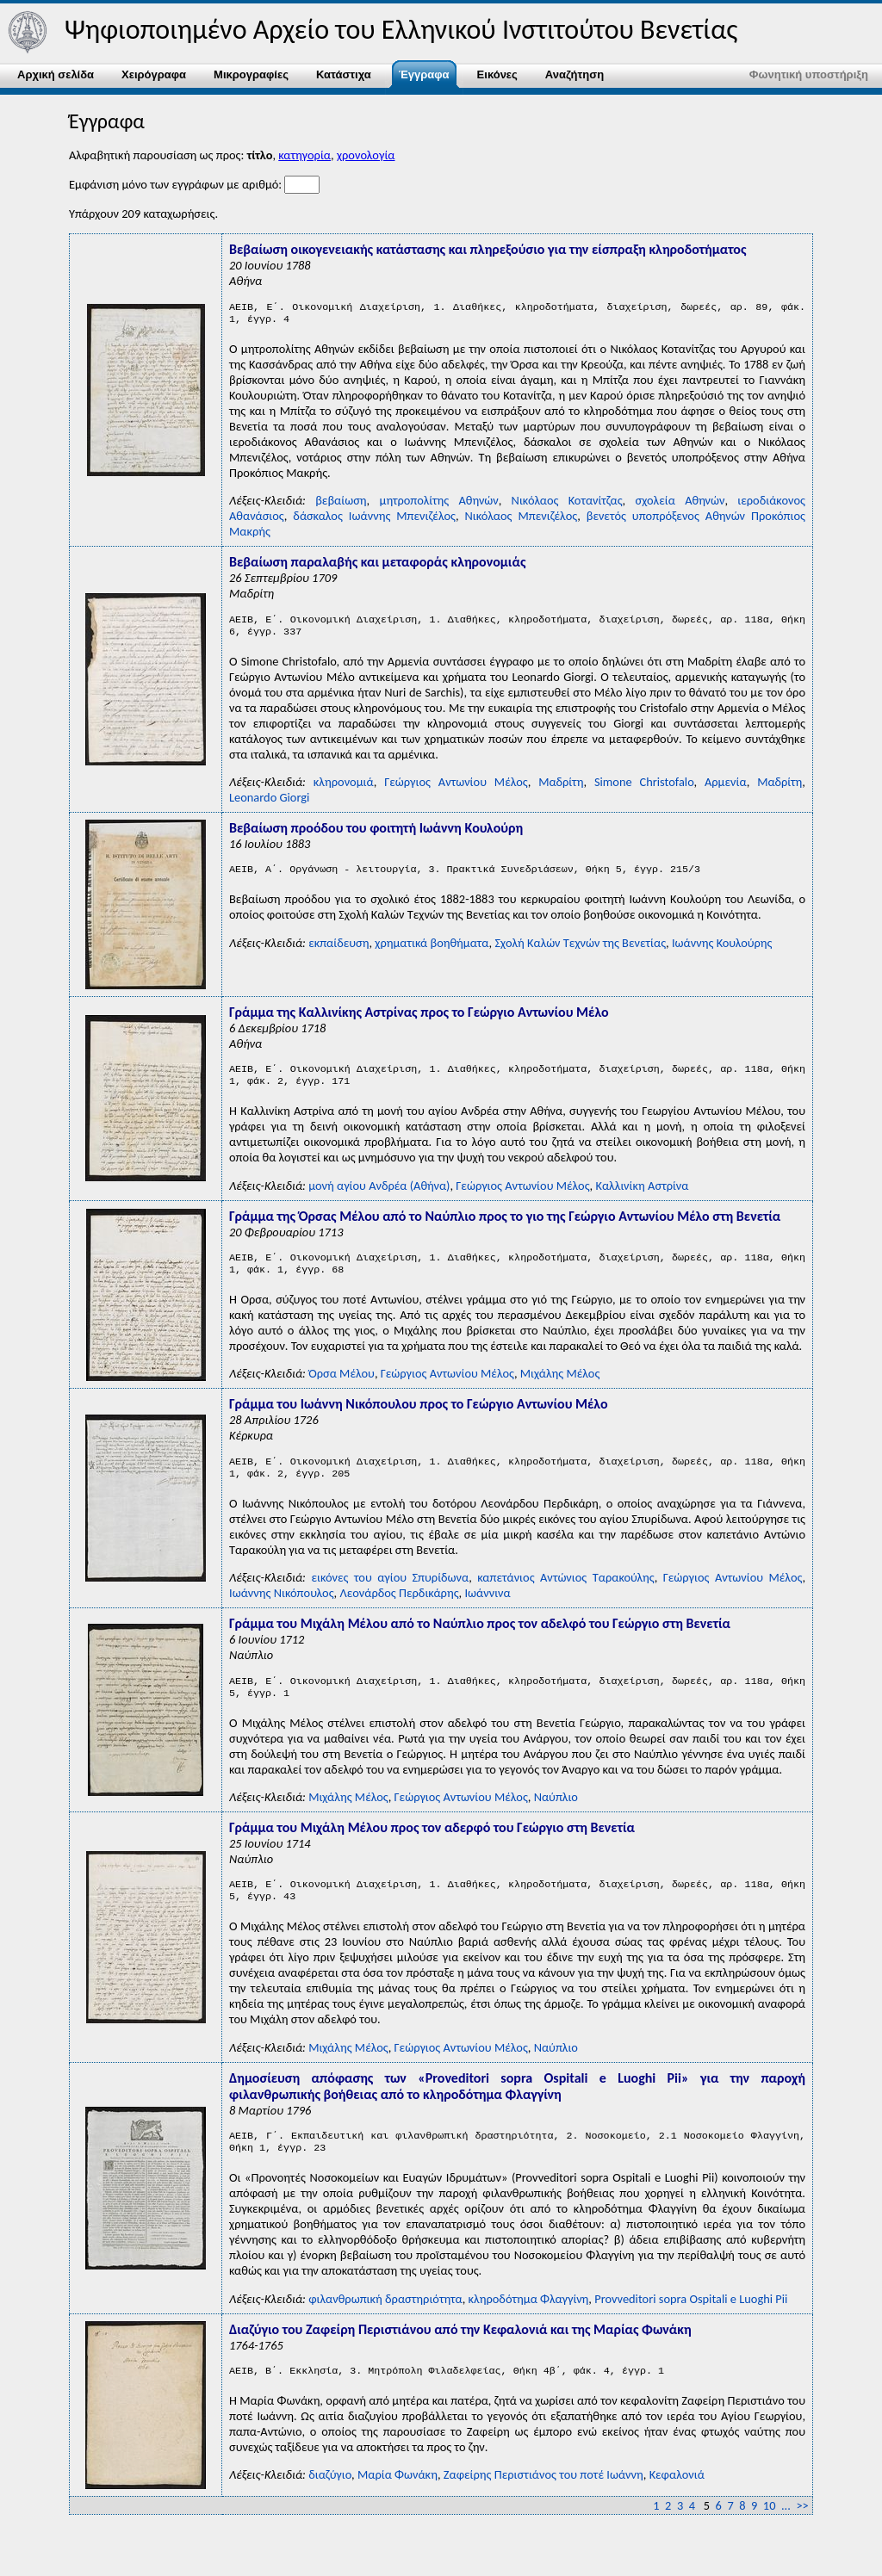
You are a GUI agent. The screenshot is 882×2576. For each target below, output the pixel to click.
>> (802, 2533)
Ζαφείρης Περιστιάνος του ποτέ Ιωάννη (543, 2503)
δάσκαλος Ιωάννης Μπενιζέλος (374, 519)
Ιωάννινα (487, 1610)
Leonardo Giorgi (269, 804)
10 (769, 2533)
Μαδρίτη (560, 788)
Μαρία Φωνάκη (397, 2503)
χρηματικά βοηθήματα (431, 951)
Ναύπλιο (556, 1817)
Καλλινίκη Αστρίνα (641, 1196)
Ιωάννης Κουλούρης (722, 951)
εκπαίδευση (338, 951)
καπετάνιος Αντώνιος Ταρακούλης (566, 1594)
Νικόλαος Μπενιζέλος (521, 519)
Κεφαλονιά (677, 2503)
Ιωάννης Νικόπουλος (281, 1610)
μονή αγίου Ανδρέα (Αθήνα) (379, 1196)
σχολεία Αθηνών (679, 503)
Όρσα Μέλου (341, 1387)
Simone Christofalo (644, 788)
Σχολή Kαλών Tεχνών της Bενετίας (580, 951)
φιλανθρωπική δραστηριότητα (385, 2326)
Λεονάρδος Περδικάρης (398, 1610)
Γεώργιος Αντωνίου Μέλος (455, 788)
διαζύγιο (329, 2503)
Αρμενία (726, 788)
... (786, 2533)
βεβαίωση (340, 503)
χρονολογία (366, 155)
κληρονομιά (344, 788)
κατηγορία (304, 155)
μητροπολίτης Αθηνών (438, 503)
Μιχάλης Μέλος (560, 1387)
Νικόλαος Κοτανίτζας (567, 503)
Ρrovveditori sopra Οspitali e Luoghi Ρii (690, 2326)
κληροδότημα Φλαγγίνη (529, 2326)
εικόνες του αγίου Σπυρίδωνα (390, 1594)
